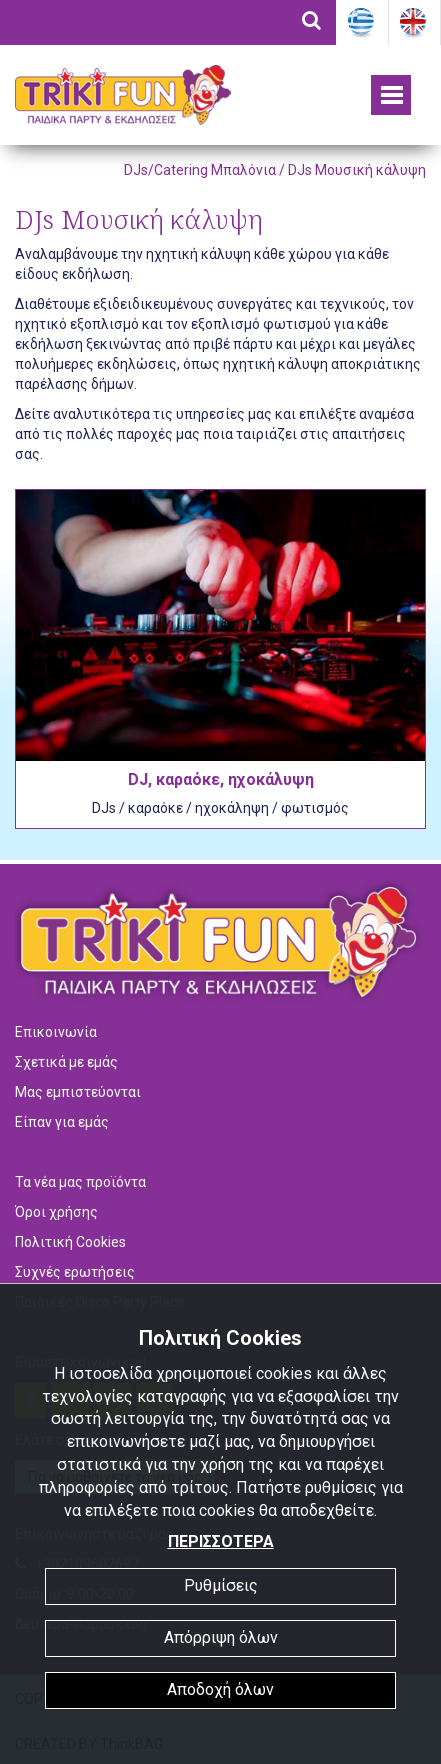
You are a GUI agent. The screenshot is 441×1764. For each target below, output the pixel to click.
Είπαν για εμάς (62, 1122)
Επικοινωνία (56, 1032)
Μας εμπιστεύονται (78, 1092)
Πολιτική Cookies (70, 1242)
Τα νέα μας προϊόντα (80, 1182)
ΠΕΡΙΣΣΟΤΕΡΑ (221, 1541)
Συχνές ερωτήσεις (75, 1272)
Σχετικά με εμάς (66, 1062)
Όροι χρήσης (56, 1212)
